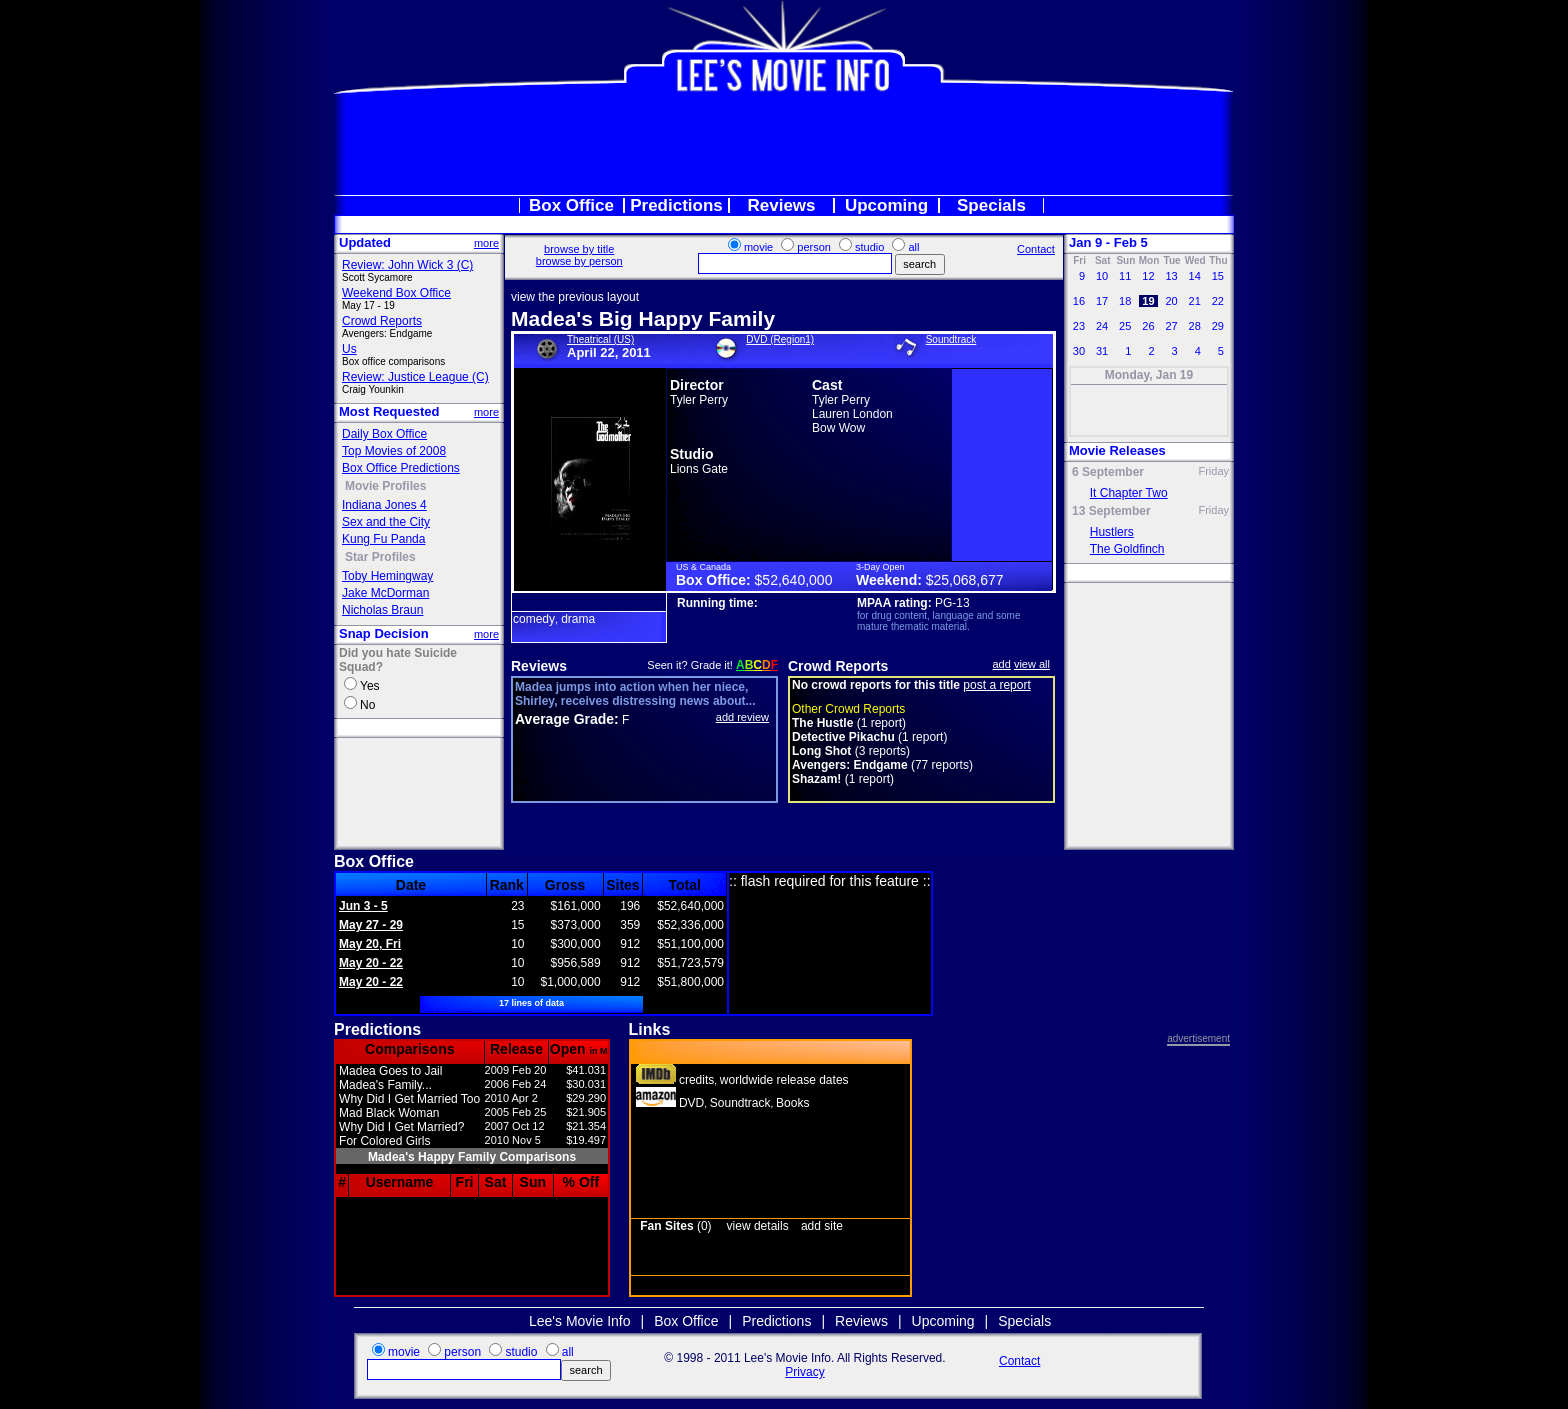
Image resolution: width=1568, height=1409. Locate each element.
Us (349, 349)
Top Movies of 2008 (394, 451)
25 (1125, 326)
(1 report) (849, 723)
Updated (365, 242)
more (486, 243)
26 (1148, 326)
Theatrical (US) (600, 339)
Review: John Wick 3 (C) (407, 265)
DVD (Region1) (780, 339)
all (913, 247)
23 (1079, 326)
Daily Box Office (384, 434)
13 (1171, 276)
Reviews (781, 205)
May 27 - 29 (371, 925)
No (367, 705)
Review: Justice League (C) (415, 377)
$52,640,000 (794, 580)
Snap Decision (384, 633)
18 (1125, 301)
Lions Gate (699, 469)
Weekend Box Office (396, 293)
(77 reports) (882, 765)
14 (1194, 276)
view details (758, 1226)
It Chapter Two (1129, 493)
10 (1102, 276)
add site (822, 1226)
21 (1194, 301)
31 (1102, 351)
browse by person (579, 261)
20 (1171, 301)
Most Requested (389, 411)
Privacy (804, 1372)
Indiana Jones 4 (384, 505)
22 (1218, 301)
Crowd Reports (382, 321)
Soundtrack (951, 339)
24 (1102, 326)
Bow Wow (838, 428)
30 (1079, 351)
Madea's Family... (385, 1085)
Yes (370, 686)
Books (792, 1103)
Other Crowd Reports (848, 709)
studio (869, 247)
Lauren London (852, 414)
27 (1171, 326)
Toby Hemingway (387, 576)
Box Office (571, 205)
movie (758, 247)
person (814, 247)
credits (696, 1080)
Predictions (676, 205)
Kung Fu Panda (383, 539)
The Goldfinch (1127, 549)
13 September (1111, 511)
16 (1079, 301)
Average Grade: (567, 719)
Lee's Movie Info (580, 1321)
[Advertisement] (784, 144)
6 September (1108, 472)
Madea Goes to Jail (390, 1071)
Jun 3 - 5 (363, 906)
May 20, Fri (370, 944)
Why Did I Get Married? (401, 1127)
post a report (996, 685)
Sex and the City (386, 522)
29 (1218, 326)
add (1002, 664)
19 (1148, 301)
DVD (691, 1103)
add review (742, 717)
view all (1032, 664)
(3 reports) (851, 751)
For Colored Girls (384, 1141)
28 (1194, 326)
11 (1125, 276)
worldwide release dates (784, 1080)
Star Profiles (380, 557)
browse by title (579, 249)
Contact (1036, 249)
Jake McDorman (385, 593)
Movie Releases (1117, 450)
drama (578, 619)
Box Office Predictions (401, 468)
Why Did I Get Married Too (409, 1099)
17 (1102, 301)
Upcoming (886, 205)
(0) (675, 1226)
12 (1148, 276)
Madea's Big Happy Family (643, 318)
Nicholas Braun (382, 610)
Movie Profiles (385, 486)
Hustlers (1112, 532)
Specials (991, 205)
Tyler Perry (699, 400)
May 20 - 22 (371, 963)
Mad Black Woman (389, 1113)
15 (1218, 276)
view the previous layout (575, 297)
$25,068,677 (965, 580)
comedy (534, 619)
